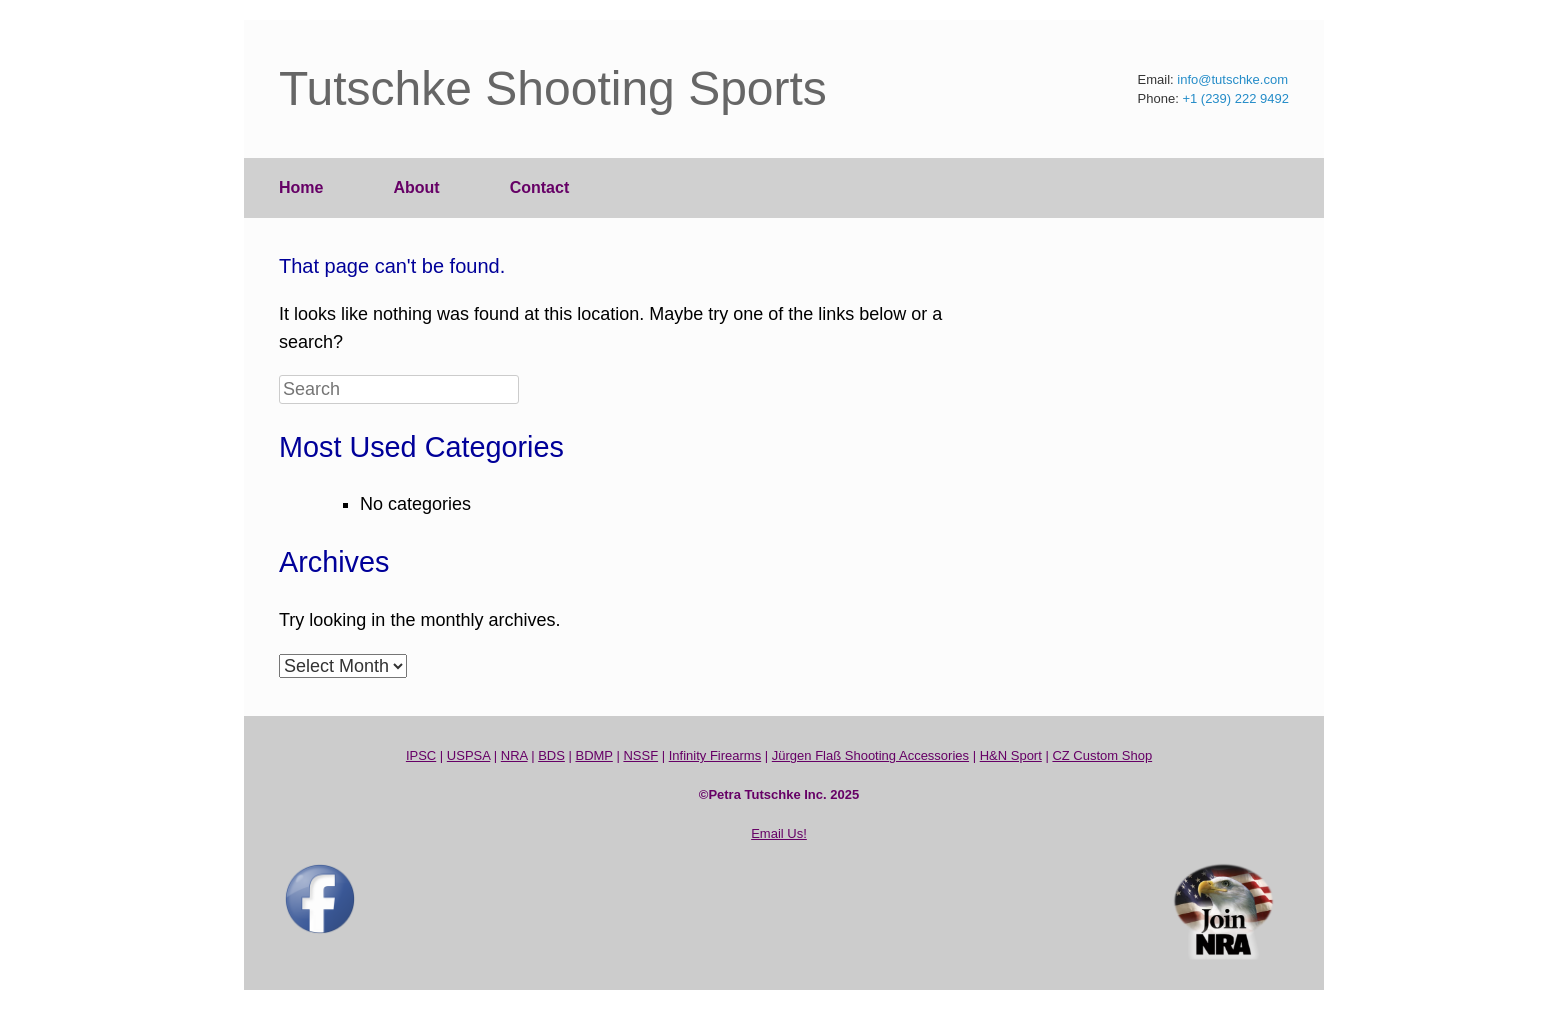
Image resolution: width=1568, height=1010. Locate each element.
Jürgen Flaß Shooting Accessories (870, 755)
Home (301, 187)
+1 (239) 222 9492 (1235, 98)
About (416, 187)
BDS (551, 755)
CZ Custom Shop (1102, 755)
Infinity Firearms (715, 755)
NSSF (640, 755)
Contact (540, 187)
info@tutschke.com (1232, 79)
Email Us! (779, 833)
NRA (514, 755)
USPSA (468, 755)
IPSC (421, 755)
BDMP (593, 755)
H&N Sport (1011, 755)
